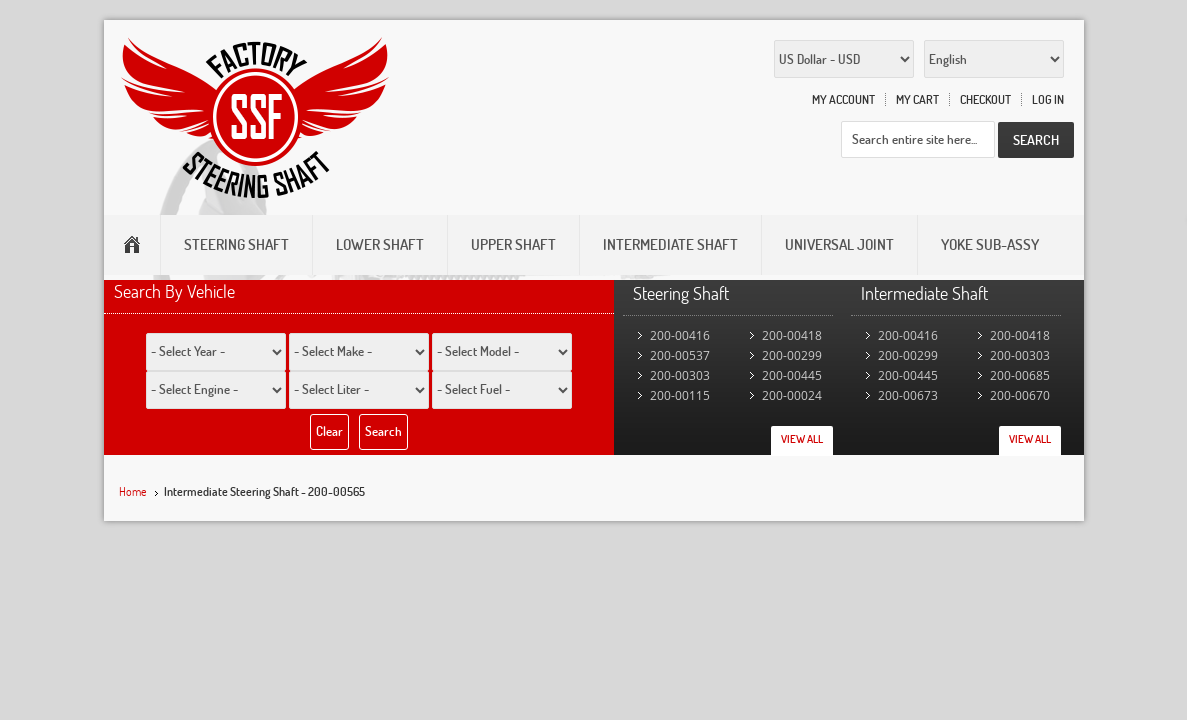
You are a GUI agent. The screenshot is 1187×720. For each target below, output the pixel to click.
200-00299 (792, 355)
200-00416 (680, 335)
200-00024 (792, 395)
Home (133, 491)
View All (802, 439)
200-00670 (1020, 395)
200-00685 (1020, 375)
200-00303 (680, 375)
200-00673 (908, 395)
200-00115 (680, 395)
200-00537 (680, 355)
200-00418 (792, 335)
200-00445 (792, 375)
